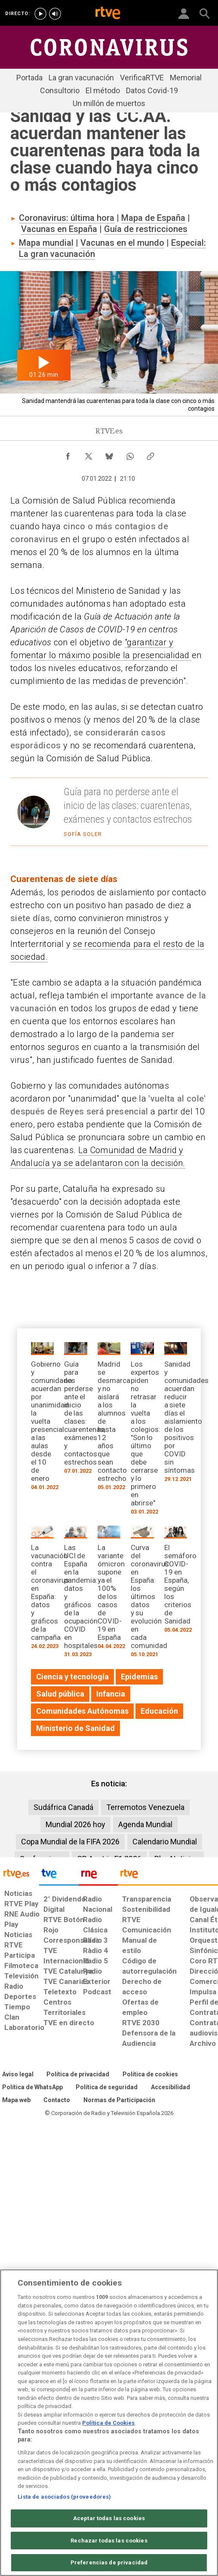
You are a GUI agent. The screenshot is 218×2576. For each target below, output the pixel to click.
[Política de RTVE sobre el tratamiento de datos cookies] (150, 2074)
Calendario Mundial (164, 1841)
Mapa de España (153, 218)
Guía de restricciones (145, 229)
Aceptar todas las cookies (109, 2518)
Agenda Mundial (145, 1824)
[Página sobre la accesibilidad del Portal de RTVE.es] (170, 2087)
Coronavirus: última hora (66, 218)
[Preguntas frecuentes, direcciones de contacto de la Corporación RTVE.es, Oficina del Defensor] (56, 2100)
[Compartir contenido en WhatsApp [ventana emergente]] (130, 454)
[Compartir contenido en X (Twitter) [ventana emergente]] (88, 454)
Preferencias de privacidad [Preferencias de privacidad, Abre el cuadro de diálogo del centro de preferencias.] (109, 2562)
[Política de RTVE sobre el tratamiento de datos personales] (77, 2074)
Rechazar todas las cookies (109, 2540)
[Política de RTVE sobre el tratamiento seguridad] (107, 2087)
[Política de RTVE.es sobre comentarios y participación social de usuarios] (119, 2100)
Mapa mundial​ (46, 243)
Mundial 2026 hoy (75, 1824)
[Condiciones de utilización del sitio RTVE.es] (18, 2074)
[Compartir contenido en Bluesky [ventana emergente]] (109, 454)
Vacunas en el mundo (122, 243)
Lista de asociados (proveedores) (64, 2497)
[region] (109, 2422)
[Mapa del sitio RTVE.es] (16, 2100)
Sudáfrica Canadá (63, 1807)
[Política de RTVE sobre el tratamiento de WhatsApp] (32, 2087)
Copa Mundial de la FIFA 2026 (70, 1841)
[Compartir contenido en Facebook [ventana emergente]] (68, 454)
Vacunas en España (59, 229)
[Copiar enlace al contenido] (150, 454)
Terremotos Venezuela (145, 1807)
